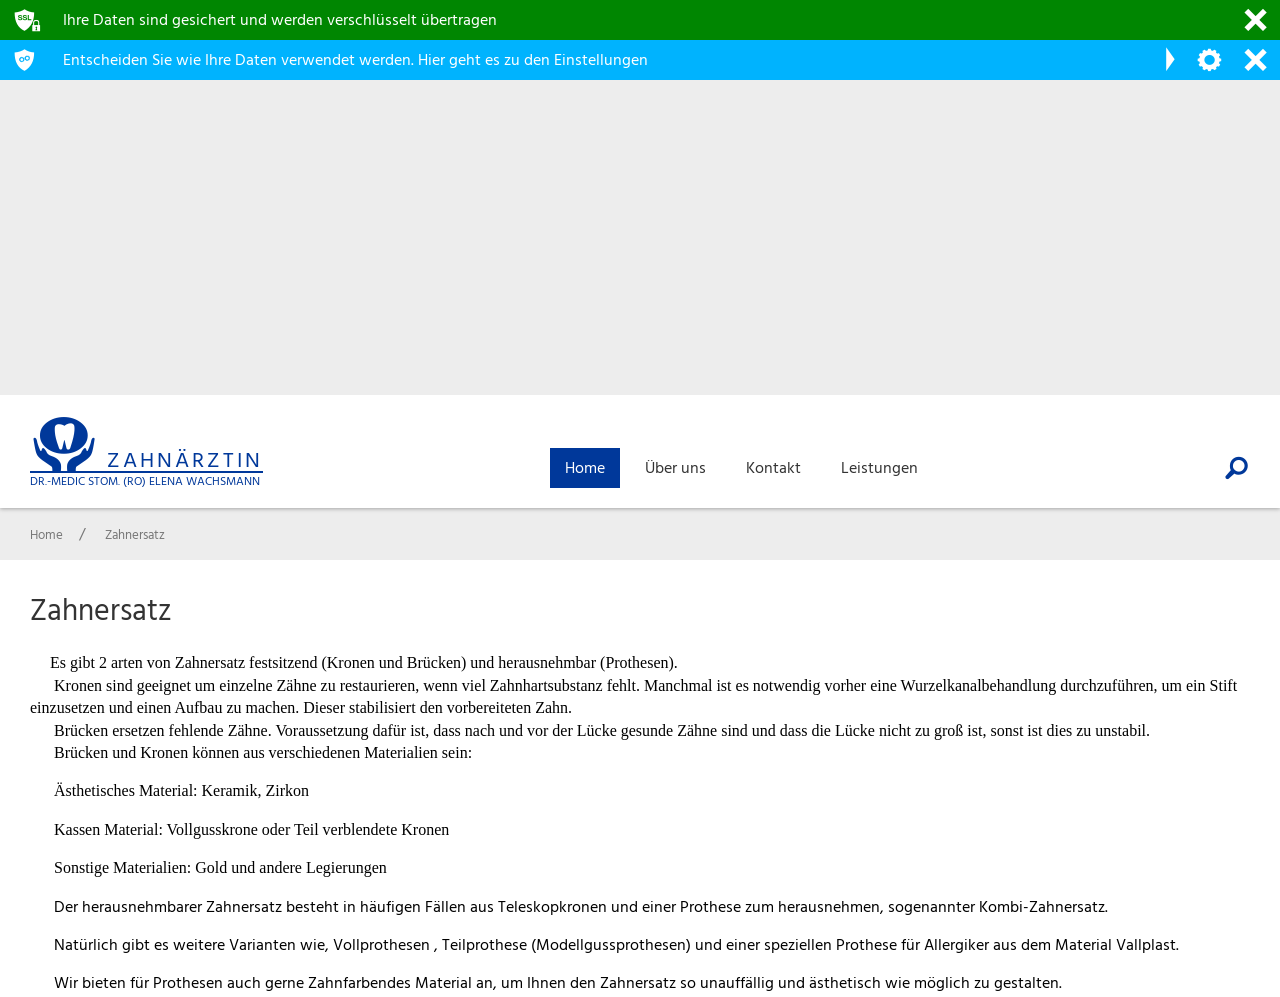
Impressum (1199, 887)
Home (1182, 805)
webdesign (1195, 983)
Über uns (1192, 832)
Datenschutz (1206, 915)
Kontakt (1189, 860)
